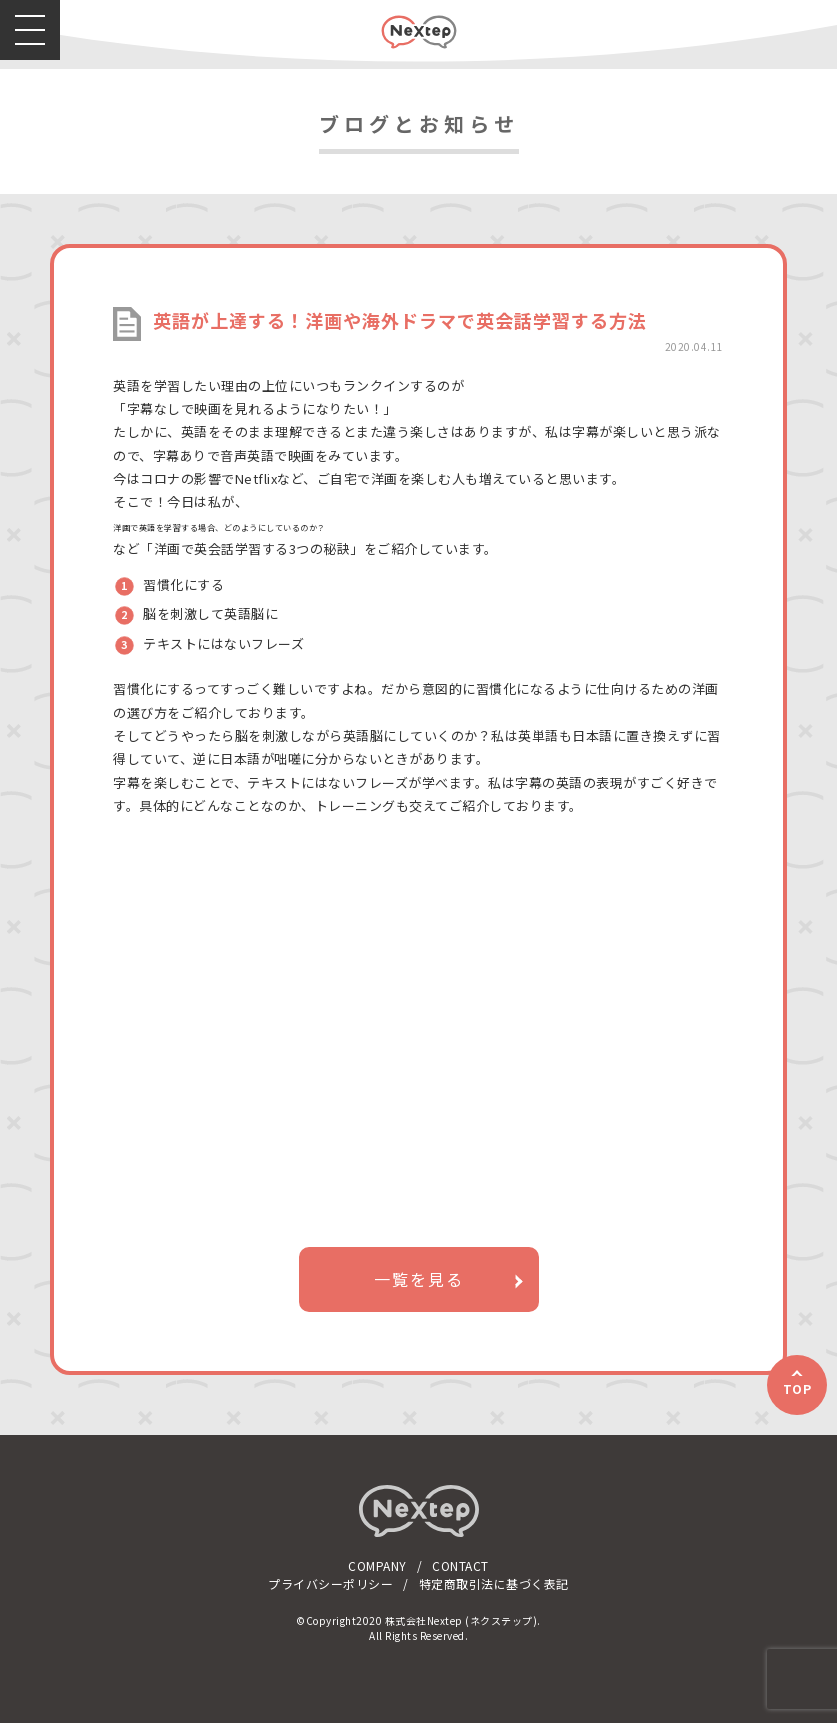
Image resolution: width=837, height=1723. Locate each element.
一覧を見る (419, 1279)
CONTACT (460, 1565)
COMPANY (377, 1565)
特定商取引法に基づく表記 (494, 1583)
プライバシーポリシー (330, 1583)
